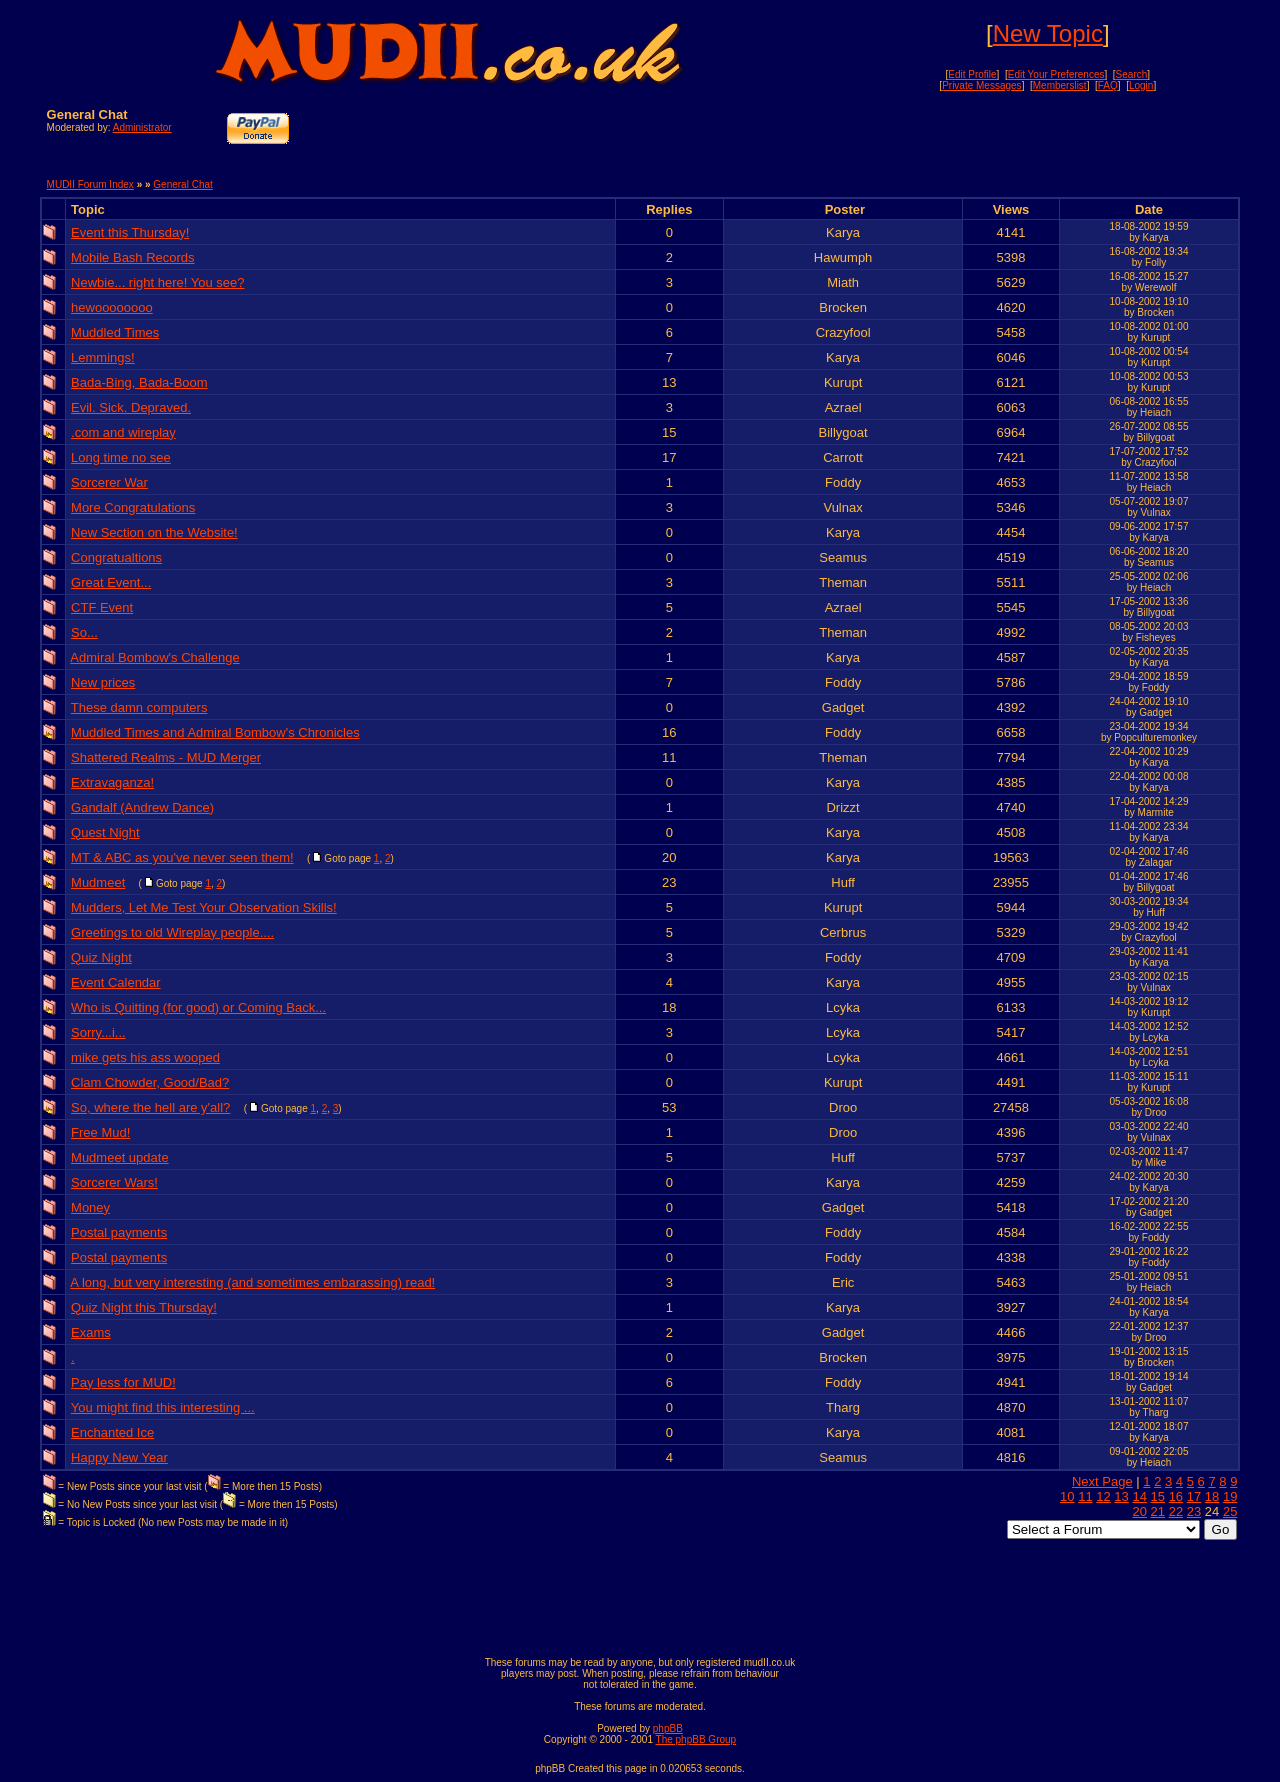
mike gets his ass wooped (145, 1057)
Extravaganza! (112, 782)
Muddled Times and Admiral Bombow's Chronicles (215, 732)
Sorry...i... (98, 1032)
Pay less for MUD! (123, 1382)
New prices (103, 682)
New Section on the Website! (154, 532)
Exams (91, 1332)
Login (1141, 85)
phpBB (668, 1728)
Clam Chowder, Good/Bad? (150, 1082)
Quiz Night (101, 957)
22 (1176, 1511)
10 (1067, 1496)
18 (1212, 1496)
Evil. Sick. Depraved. (131, 407)
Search (1132, 74)
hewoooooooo (112, 307)
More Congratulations (133, 507)
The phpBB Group (696, 1739)
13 (1121, 1496)
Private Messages (981, 85)
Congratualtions (116, 557)
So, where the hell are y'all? (150, 1107)
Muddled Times (115, 332)
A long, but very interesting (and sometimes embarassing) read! (252, 1282)
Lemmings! (103, 357)
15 (1158, 1496)
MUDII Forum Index (90, 184)
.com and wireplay (123, 432)
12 (1103, 1496)
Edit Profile (972, 74)
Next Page (1102, 1481)
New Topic (1048, 33)
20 (1139, 1511)
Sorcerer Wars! (114, 1182)
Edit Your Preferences (1056, 74)
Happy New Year (119, 1457)
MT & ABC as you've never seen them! (182, 857)
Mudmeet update (120, 1157)
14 (1139, 1496)
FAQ (1108, 85)
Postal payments (119, 1232)
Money (90, 1207)
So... (84, 632)
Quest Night (105, 832)
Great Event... (111, 582)
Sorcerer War (109, 482)
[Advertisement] (999, 137)
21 (1158, 1511)
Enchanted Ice (112, 1432)
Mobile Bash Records (133, 257)
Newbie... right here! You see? (157, 282)
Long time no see (121, 457)
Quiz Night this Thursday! (144, 1307)
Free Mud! (100, 1132)
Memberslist (1060, 85)
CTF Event (102, 607)
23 (1194, 1511)
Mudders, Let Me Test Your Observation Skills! (204, 907)
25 (1230, 1511)
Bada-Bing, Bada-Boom (139, 382)
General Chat (182, 184)
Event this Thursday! (130, 232)
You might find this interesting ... (163, 1407)
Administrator (142, 127)
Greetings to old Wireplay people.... (172, 932)
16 (1176, 1496)
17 (1194, 1496)
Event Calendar (116, 982)
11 (1085, 1496)
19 (1230, 1496)
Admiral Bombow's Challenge (154, 657)
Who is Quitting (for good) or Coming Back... (198, 1007)
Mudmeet (98, 882)
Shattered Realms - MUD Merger (166, 757)
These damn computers (139, 707)
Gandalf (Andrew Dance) (142, 807)
